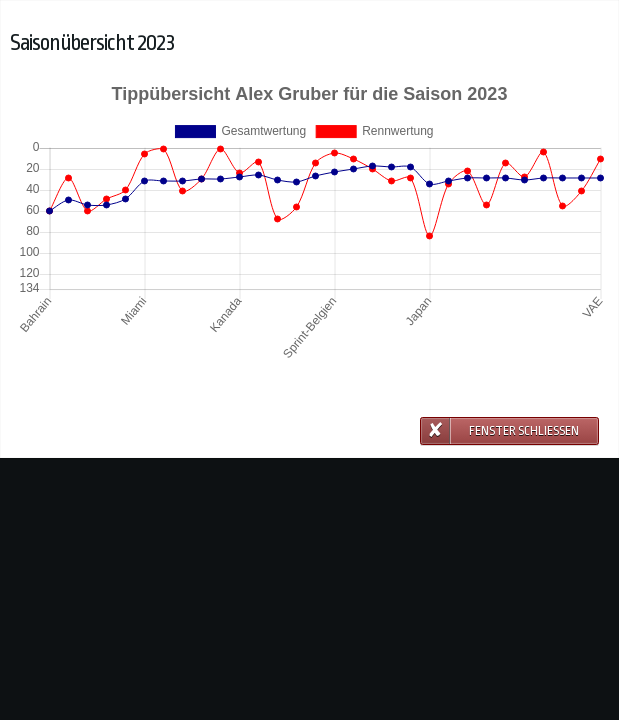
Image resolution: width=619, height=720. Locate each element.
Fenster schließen (524, 431)
